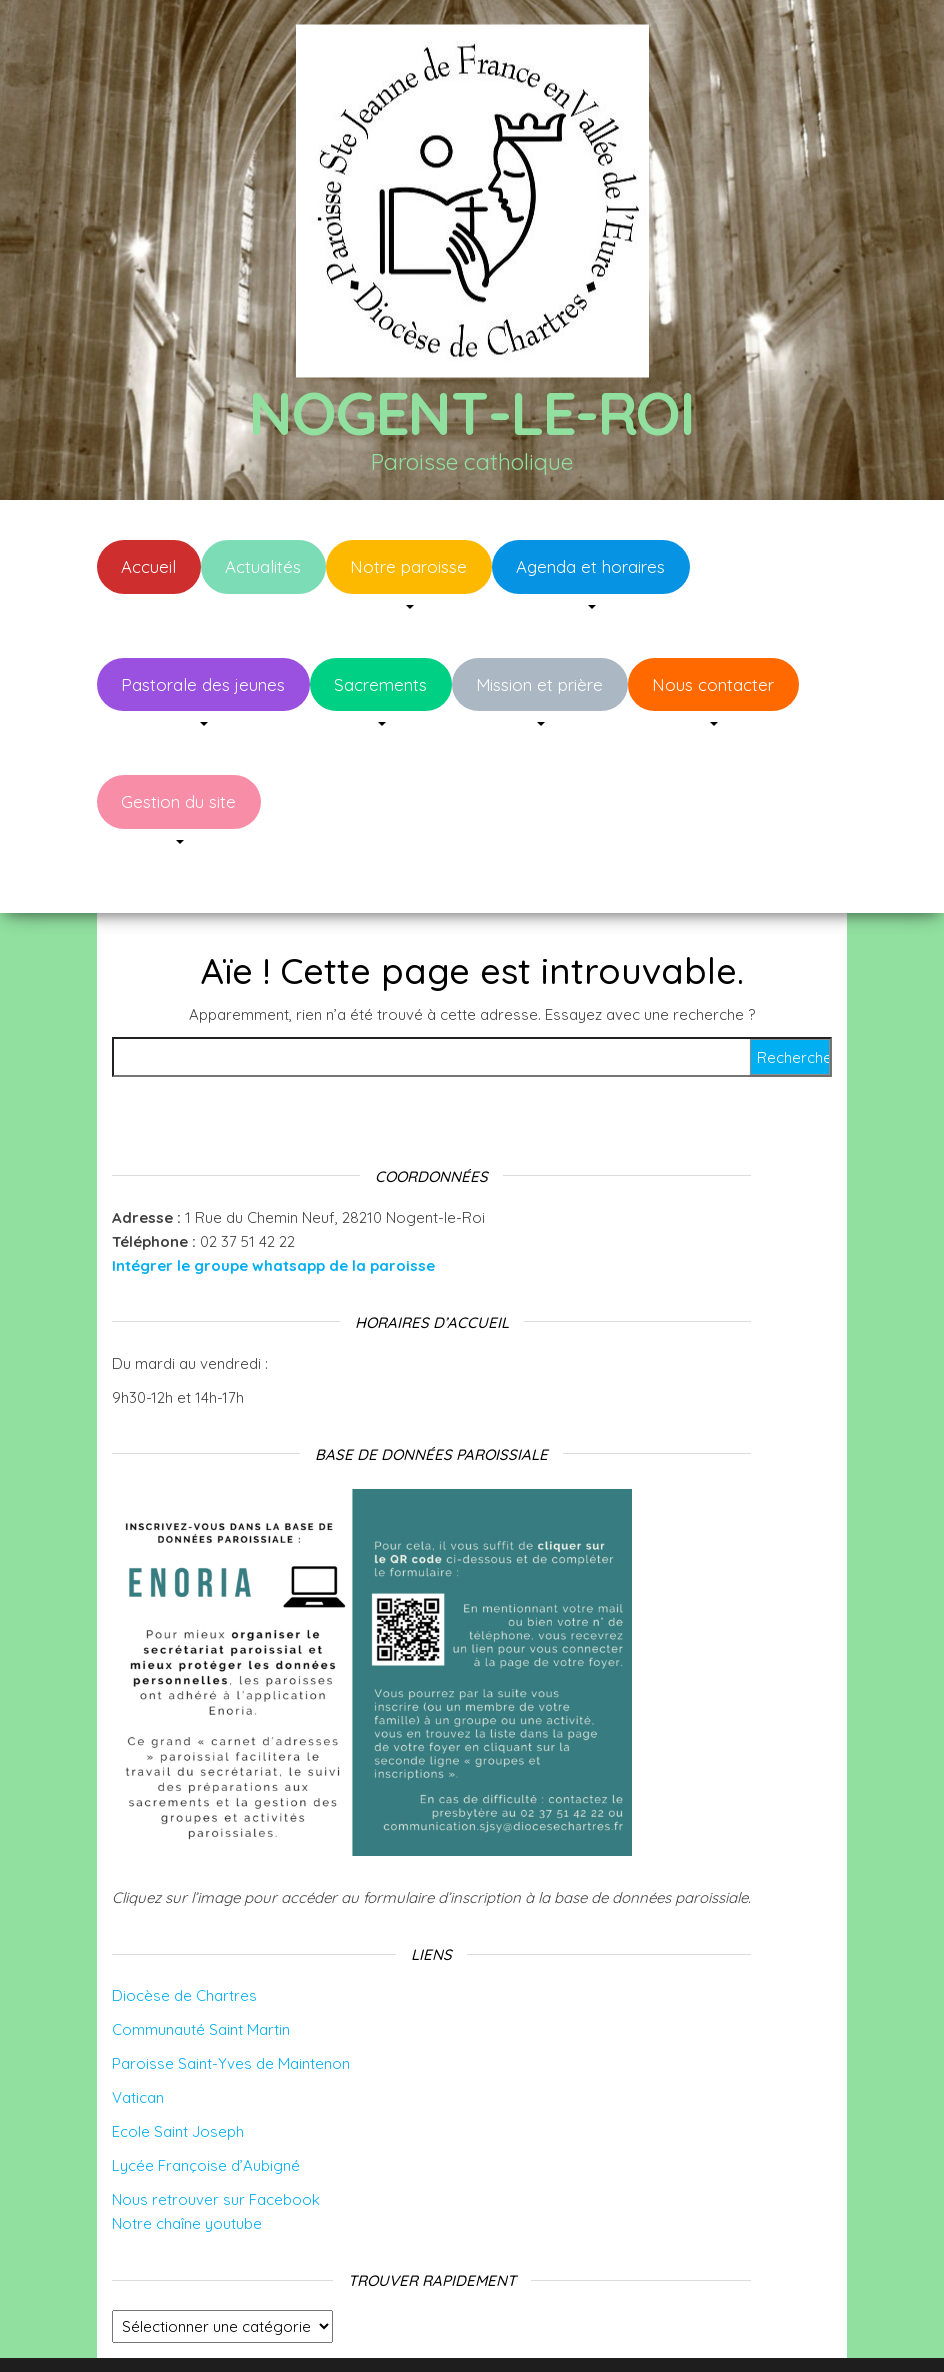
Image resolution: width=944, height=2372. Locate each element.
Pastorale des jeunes (203, 684)
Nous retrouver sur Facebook (216, 2139)
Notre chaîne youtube (187, 2163)
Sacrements (380, 684)
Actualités (263, 566)
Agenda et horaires (590, 566)
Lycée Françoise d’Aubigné (206, 2105)
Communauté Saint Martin (201, 1969)
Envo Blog (630, 2329)
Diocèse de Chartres (184, 1935)
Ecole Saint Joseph (178, 2071)
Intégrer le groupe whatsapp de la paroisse (273, 1205)
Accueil (148, 566)
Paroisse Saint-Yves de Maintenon (231, 2003)
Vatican (138, 2037)
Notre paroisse (408, 566)
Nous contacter (713, 684)
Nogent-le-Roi (471, 412)
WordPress (485, 2329)
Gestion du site (178, 801)
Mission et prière (539, 684)
